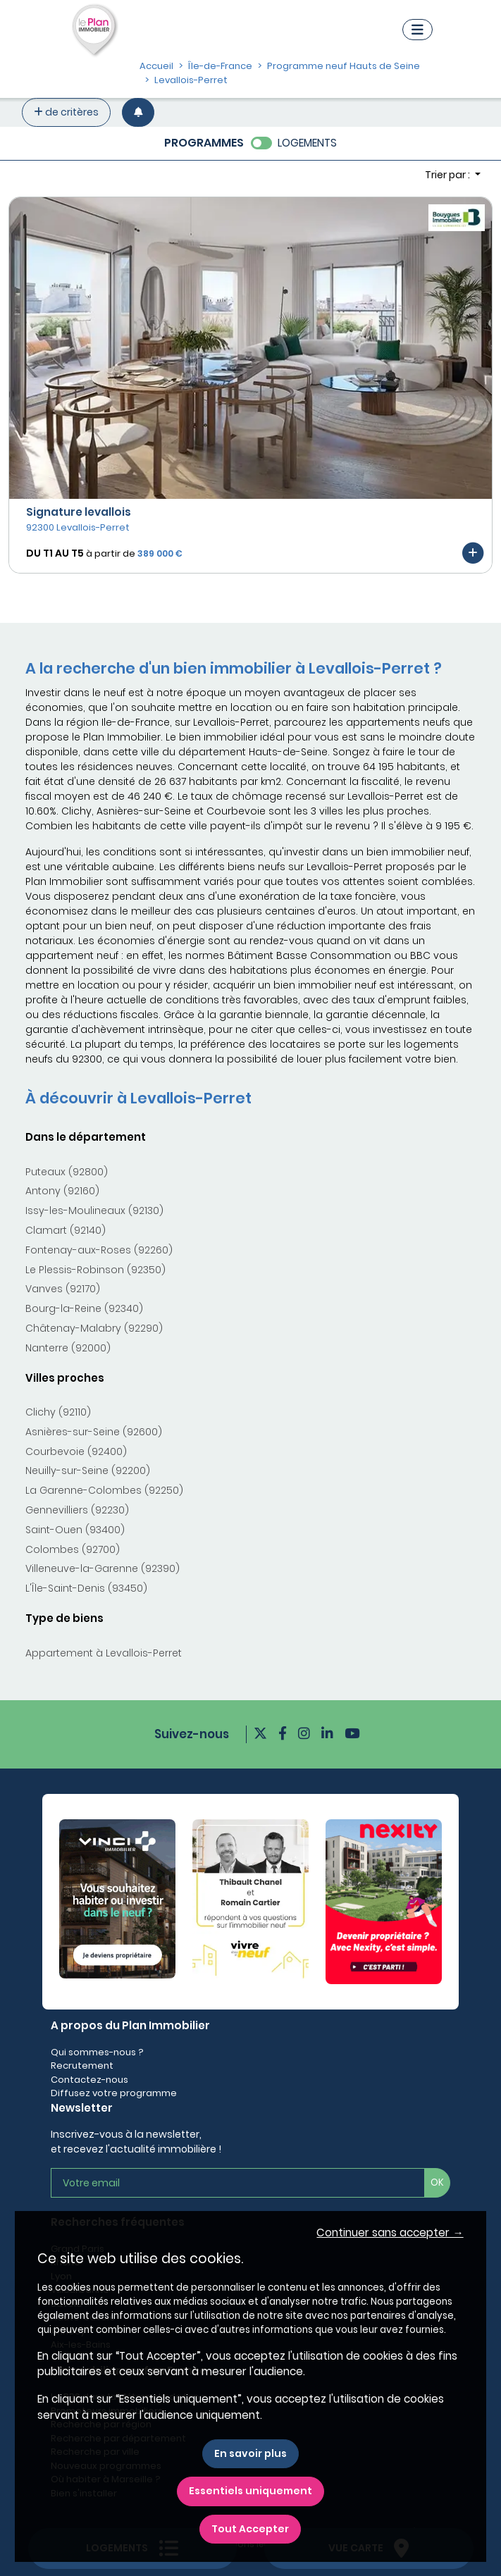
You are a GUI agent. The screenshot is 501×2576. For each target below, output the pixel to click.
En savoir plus (250, 2453)
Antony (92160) (62, 1191)
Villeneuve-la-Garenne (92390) (102, 1568)
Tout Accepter (250, 2529)
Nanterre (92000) (68, 1348)
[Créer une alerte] (138, 112)
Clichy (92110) (58, 1412)
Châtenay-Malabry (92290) (94, 1328)
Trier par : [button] (448, 175)
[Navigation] (417, 29)
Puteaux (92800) (66, 1172)
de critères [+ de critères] (66, 112)
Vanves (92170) (62, 1289)
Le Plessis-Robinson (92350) (95, 1270)
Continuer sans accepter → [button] (389, 2232)
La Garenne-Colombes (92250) (104, 1490)
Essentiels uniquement (250, 2491)
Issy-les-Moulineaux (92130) (94, 1210)
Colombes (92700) (72, 1549)
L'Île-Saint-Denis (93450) (86, 1588)
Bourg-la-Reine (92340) (84, 1308)
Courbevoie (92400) (76, 1451)
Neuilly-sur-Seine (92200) (87, 1470)
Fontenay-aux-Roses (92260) (99, 1250)
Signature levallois (78, 511)
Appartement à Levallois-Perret (103, 1653)
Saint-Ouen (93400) (75, 1530)
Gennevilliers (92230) (77, 1510)
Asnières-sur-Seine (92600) (93, 1432)
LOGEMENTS (307, 142)
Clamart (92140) (65, 1230)
